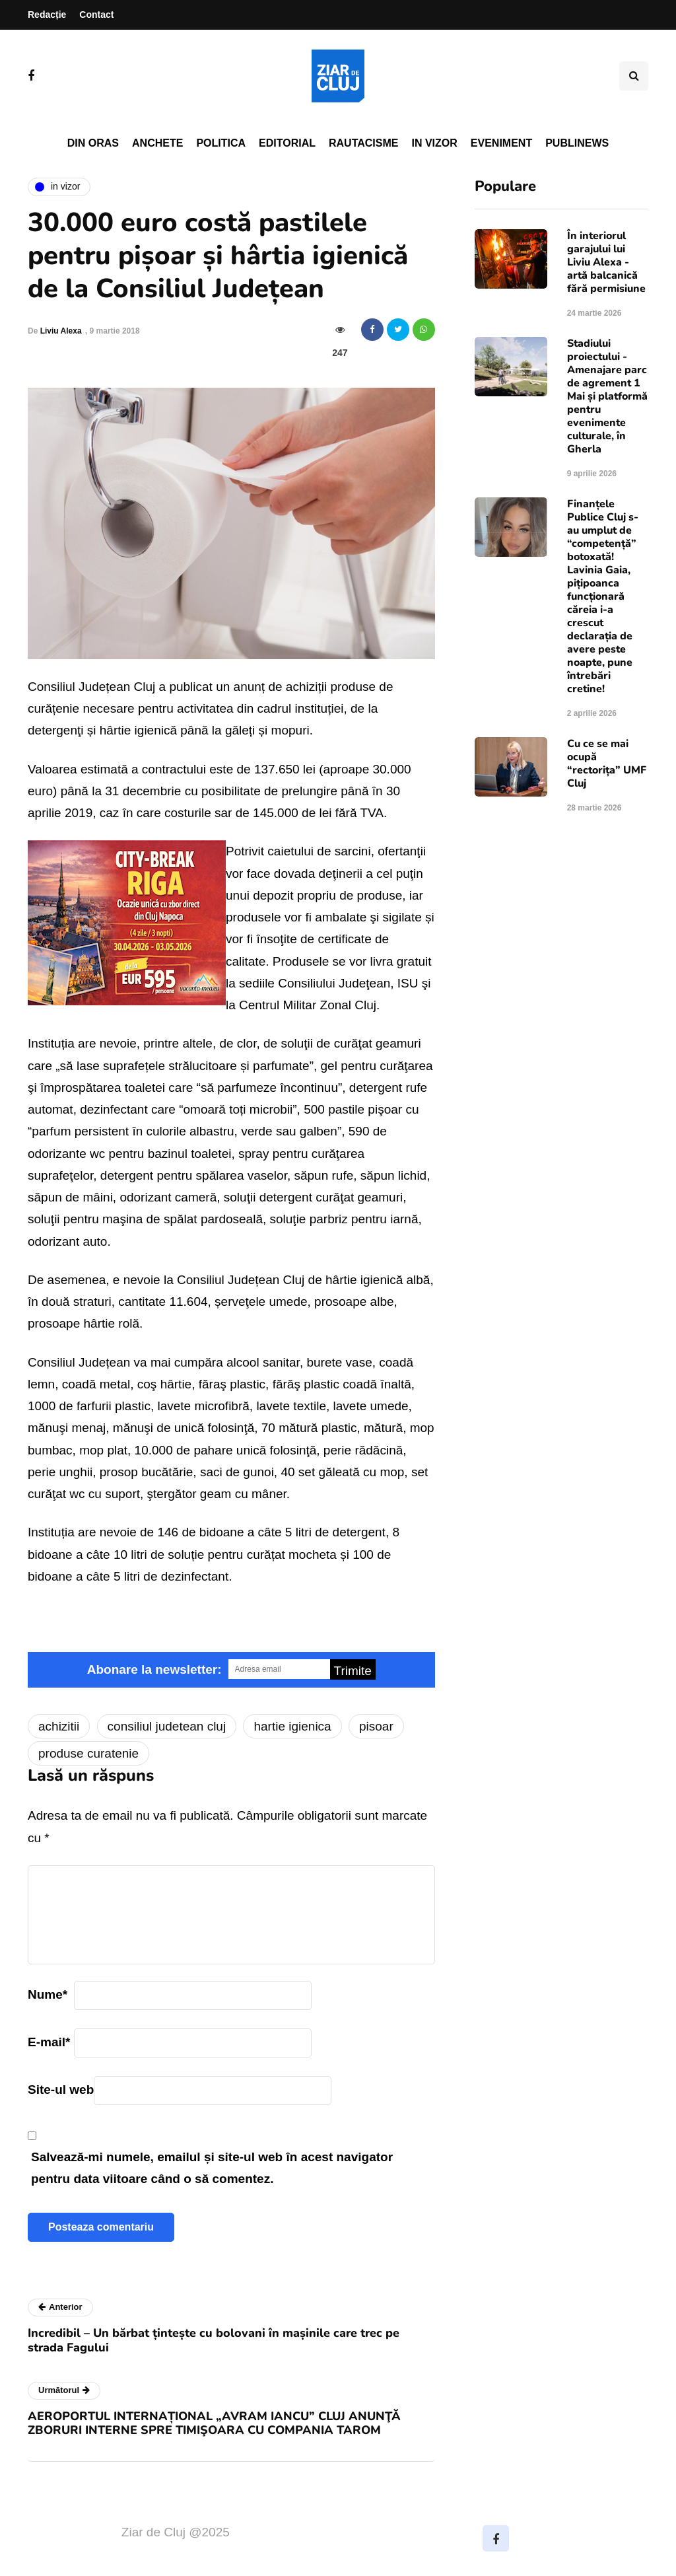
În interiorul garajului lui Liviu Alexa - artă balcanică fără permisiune (606, 262)
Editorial (287, 143)
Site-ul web (61, 2089)
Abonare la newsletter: (154, 1669)
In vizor (434, 143)
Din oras (93, 143)
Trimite (353, 1671)
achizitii (58, 1726)
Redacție (47, 14)
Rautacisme (363, 143)
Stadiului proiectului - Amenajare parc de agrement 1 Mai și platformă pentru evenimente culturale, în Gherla (607, 396)
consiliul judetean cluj (167, 1726)
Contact (96, 14)
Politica (221, 143)
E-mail (49, 2042)
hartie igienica (292, 1726)
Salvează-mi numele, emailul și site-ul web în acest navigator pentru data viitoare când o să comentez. (212, 2168)
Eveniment (501, 143)
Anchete (157, 143)
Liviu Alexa (61, 331)
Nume (47, 1994)
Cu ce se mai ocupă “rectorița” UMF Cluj (606, 763)
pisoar (376, 1726)
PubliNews (577, 143)
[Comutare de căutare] (633, 75)
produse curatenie (88, 1753)
